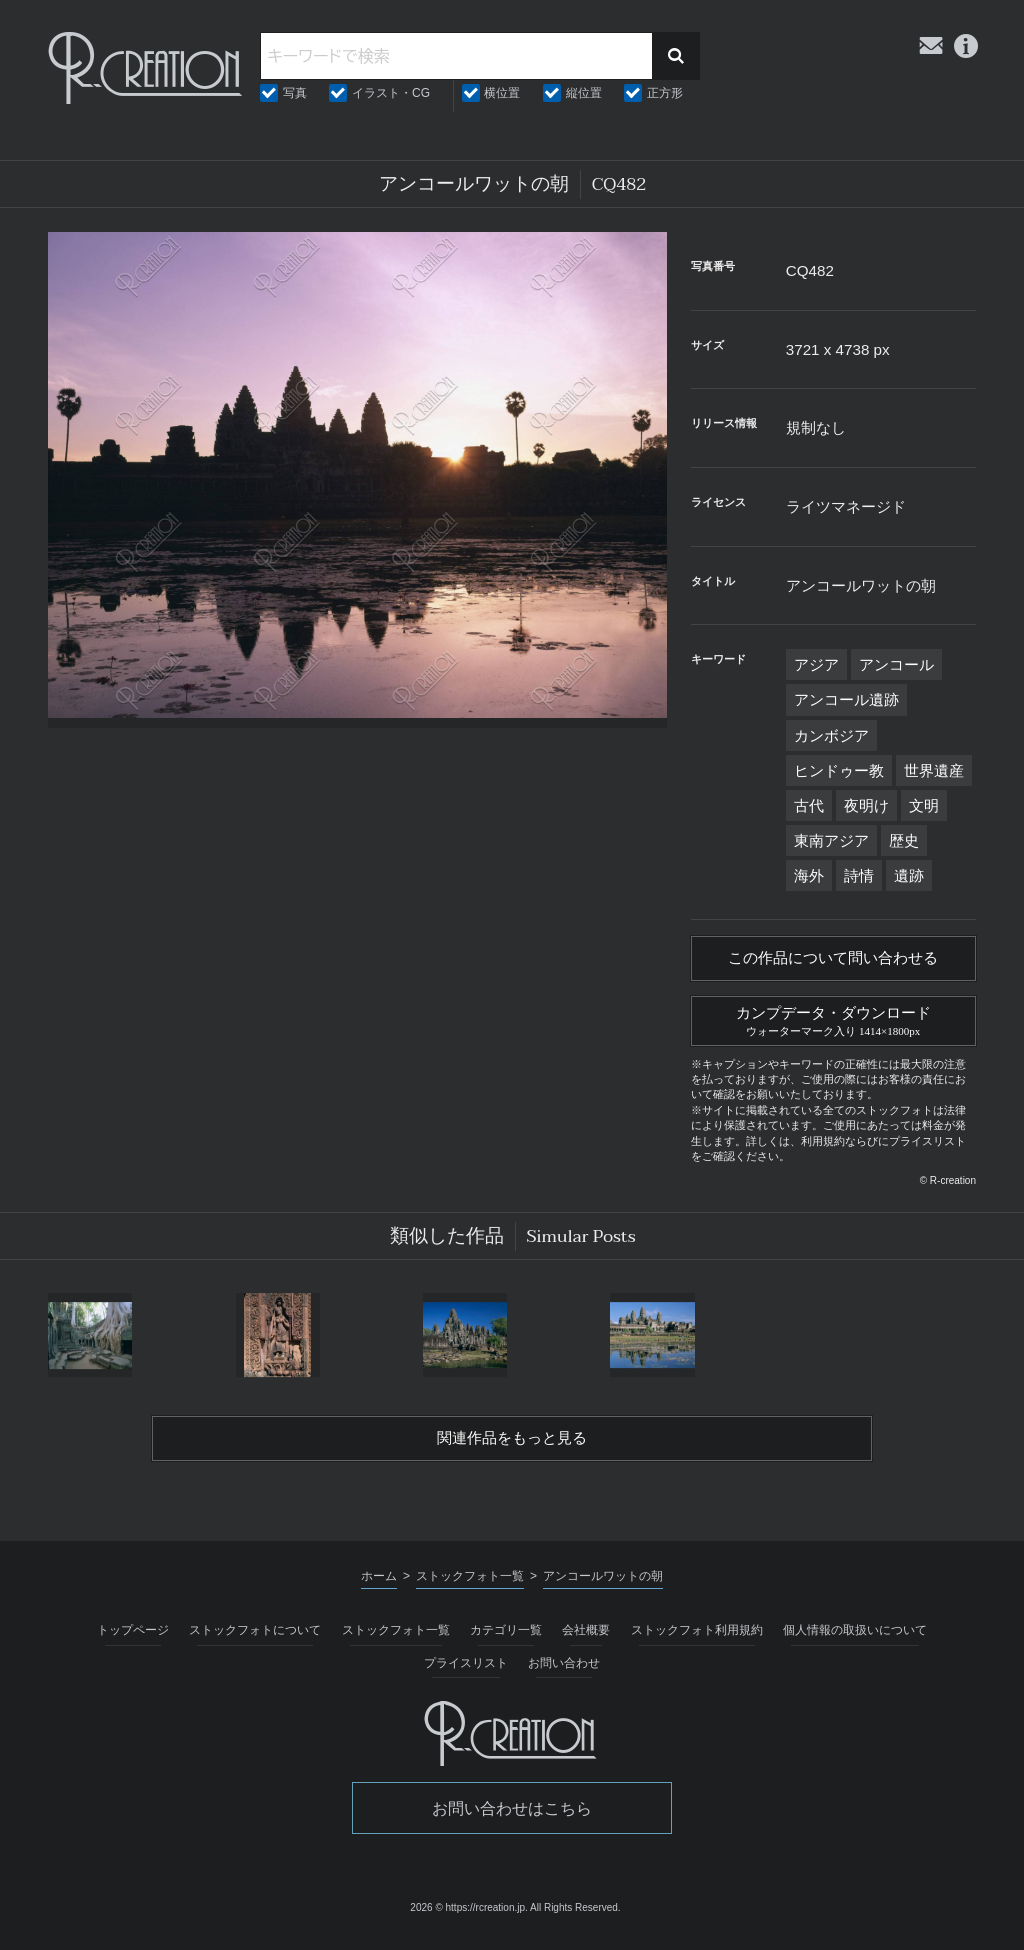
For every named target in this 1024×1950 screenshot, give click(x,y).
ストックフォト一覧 (396, 1638)
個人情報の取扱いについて (855, 1638)
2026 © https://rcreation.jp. (468, 1915)
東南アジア (831, 840)
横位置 (502, 93)
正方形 (665, 93)
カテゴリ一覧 (506, 1638)
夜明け (866, 805)
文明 (924, 805)
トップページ (133, 1638)
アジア (816, 664)
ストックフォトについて (255, 1638)
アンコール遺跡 (846, 699)
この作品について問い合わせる (833, 960)
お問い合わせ (564, 1670)
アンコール (896, 664)
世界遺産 (934, 770)
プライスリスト (466, 1670)
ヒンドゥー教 (839, 770)
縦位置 (584, 93)
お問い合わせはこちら (512, 1815)
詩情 (859, 875)
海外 (809, 875)
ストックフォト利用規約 (697, 1638)
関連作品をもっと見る (512, 1445)
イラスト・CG (391, 93)
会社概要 (586, 1638)
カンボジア (831, 735)
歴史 (904, 840)
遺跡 (909, 875)
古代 (809, 805)
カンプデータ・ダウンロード (833, 1023)
